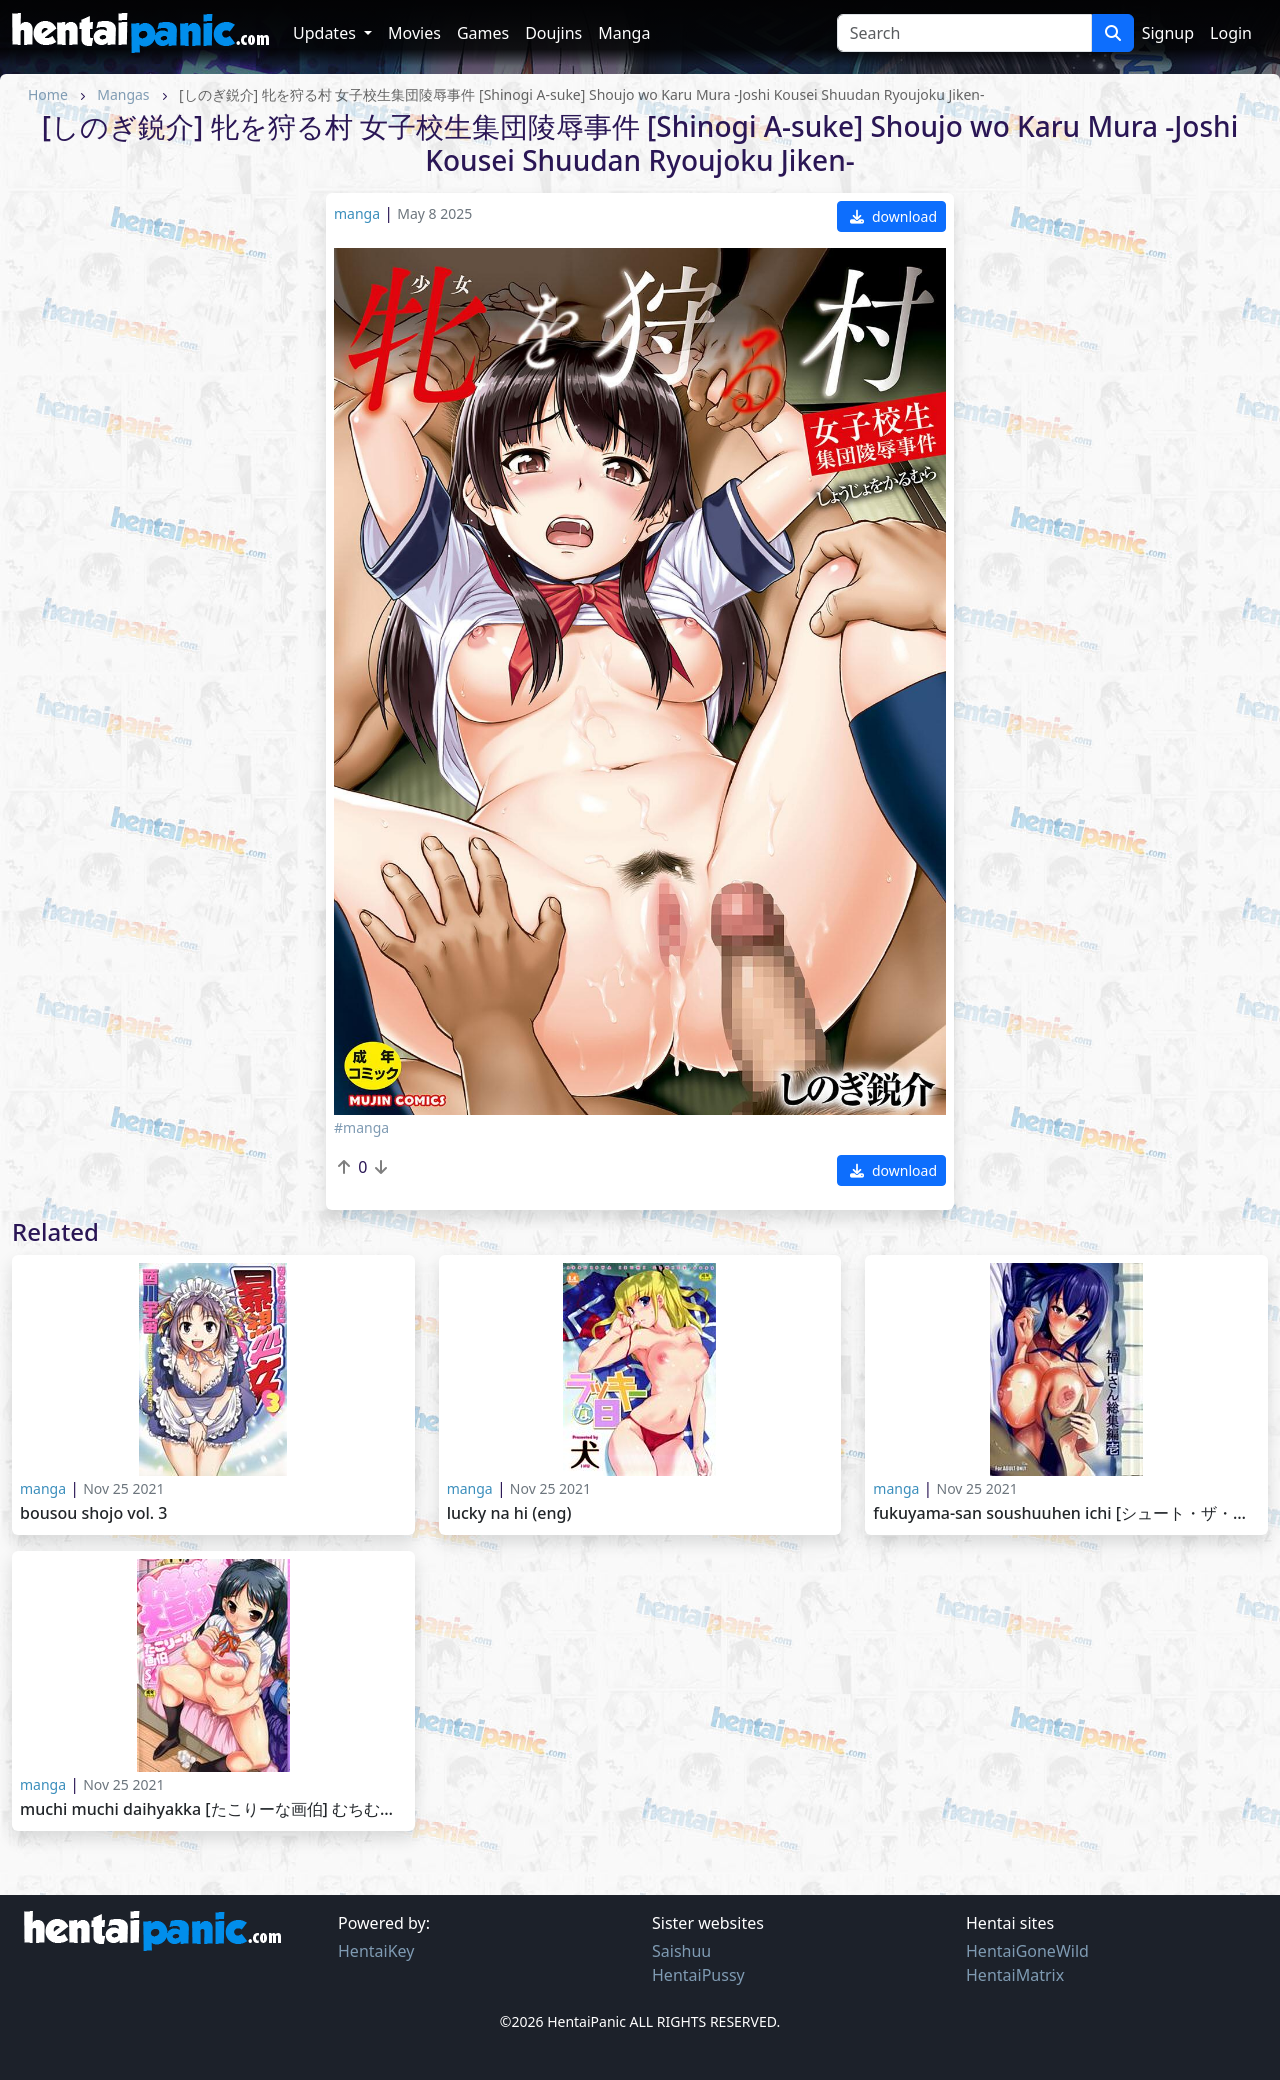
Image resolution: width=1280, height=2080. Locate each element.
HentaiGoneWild (1027, 1951)
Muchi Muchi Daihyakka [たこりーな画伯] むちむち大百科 (213, 1809)
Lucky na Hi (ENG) (509, 1513)
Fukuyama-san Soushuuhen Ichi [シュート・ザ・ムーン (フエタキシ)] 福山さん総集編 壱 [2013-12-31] (1066, 1513)
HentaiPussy (698, 1975)
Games (483, 33)
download (893, 216)
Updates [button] (326, 33)
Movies (414, 33)
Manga (624, 33)
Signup (1168, 33)
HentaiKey (376, 1951)
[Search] (964, 33)
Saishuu (681, 1951)
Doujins (553, 33)
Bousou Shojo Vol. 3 (94, 1513)
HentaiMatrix (1015, 1975)
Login (1231, 33)
